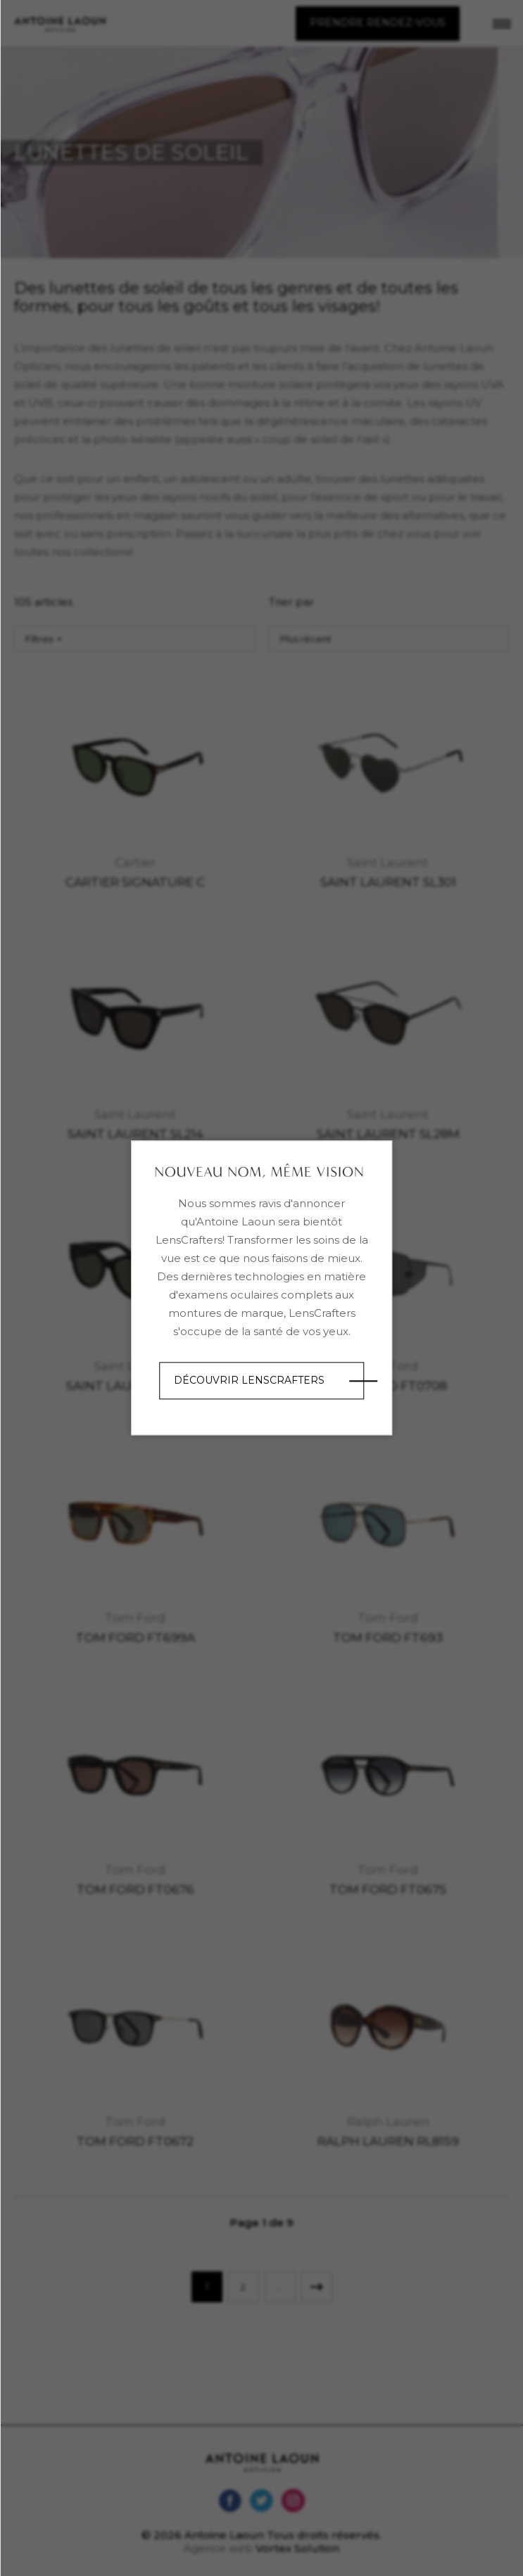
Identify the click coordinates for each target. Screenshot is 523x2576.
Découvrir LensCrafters (249, 1380)
